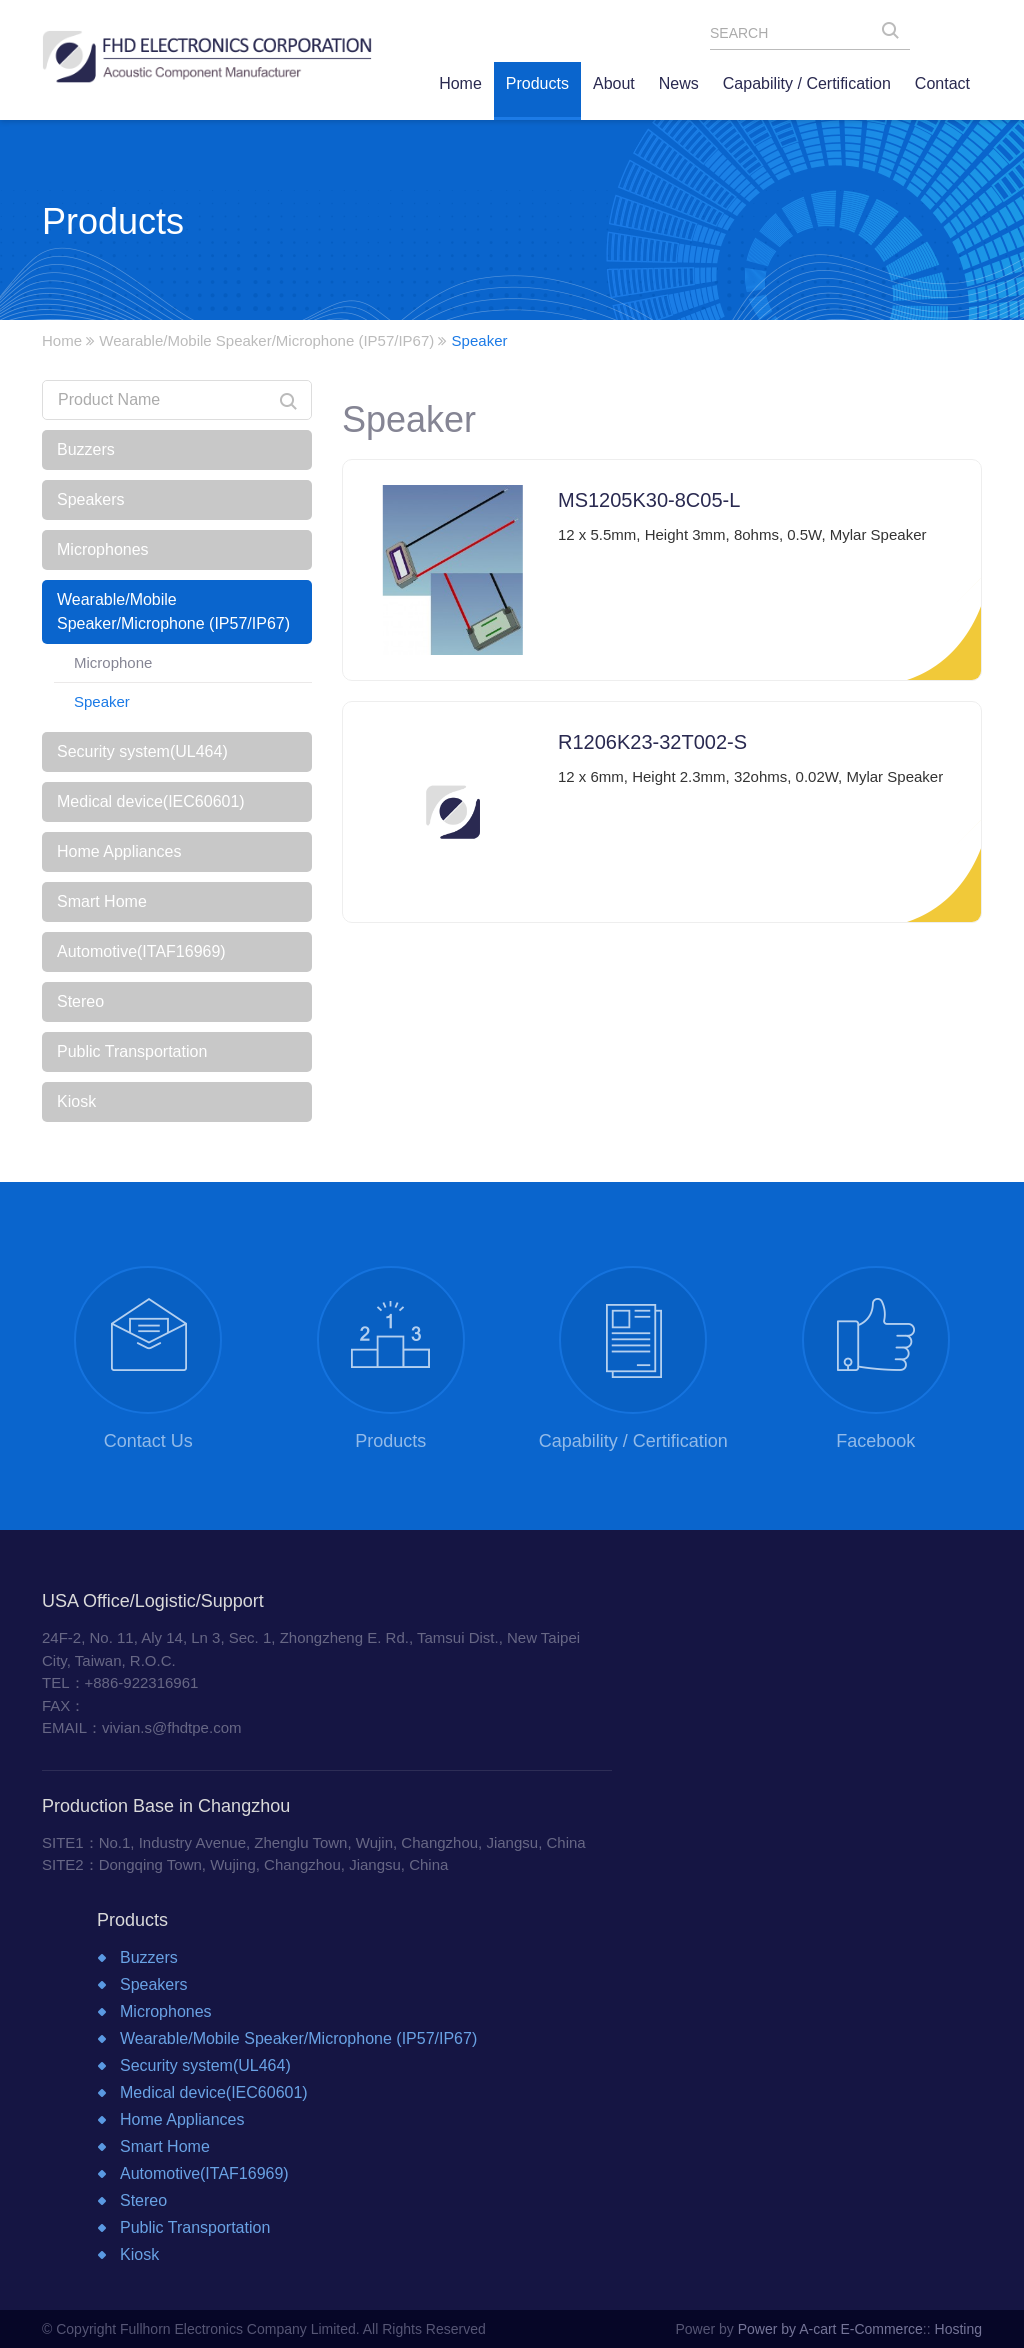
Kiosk (76, 1101)
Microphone (113, 662)
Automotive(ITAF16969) (141, 951)
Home (62, 340)
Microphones (103, 549)
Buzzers (86, 449)
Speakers (91, 499)
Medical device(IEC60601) (151, 801)
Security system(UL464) (142, 751)
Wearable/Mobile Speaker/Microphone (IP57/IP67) (266, 340)
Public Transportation (132, 1051)
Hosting (958, 2329)
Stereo (80, 1001)
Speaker (102, 701)
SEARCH (896, 34)
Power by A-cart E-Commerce (830, 2329)
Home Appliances (119, 851)
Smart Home (102, 901)
